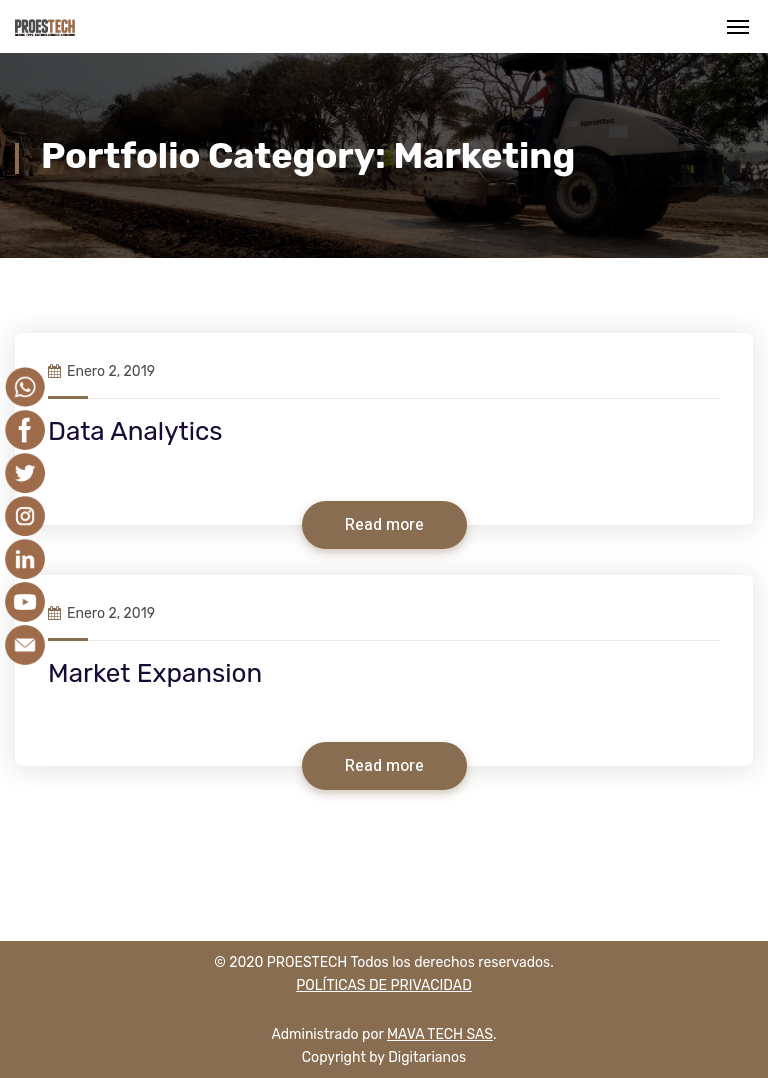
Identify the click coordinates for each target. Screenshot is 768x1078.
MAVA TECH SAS (440, 1034)
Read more (384, 525)
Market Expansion (155, 673)
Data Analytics (135, 431)
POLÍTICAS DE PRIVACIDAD (384, 985)
